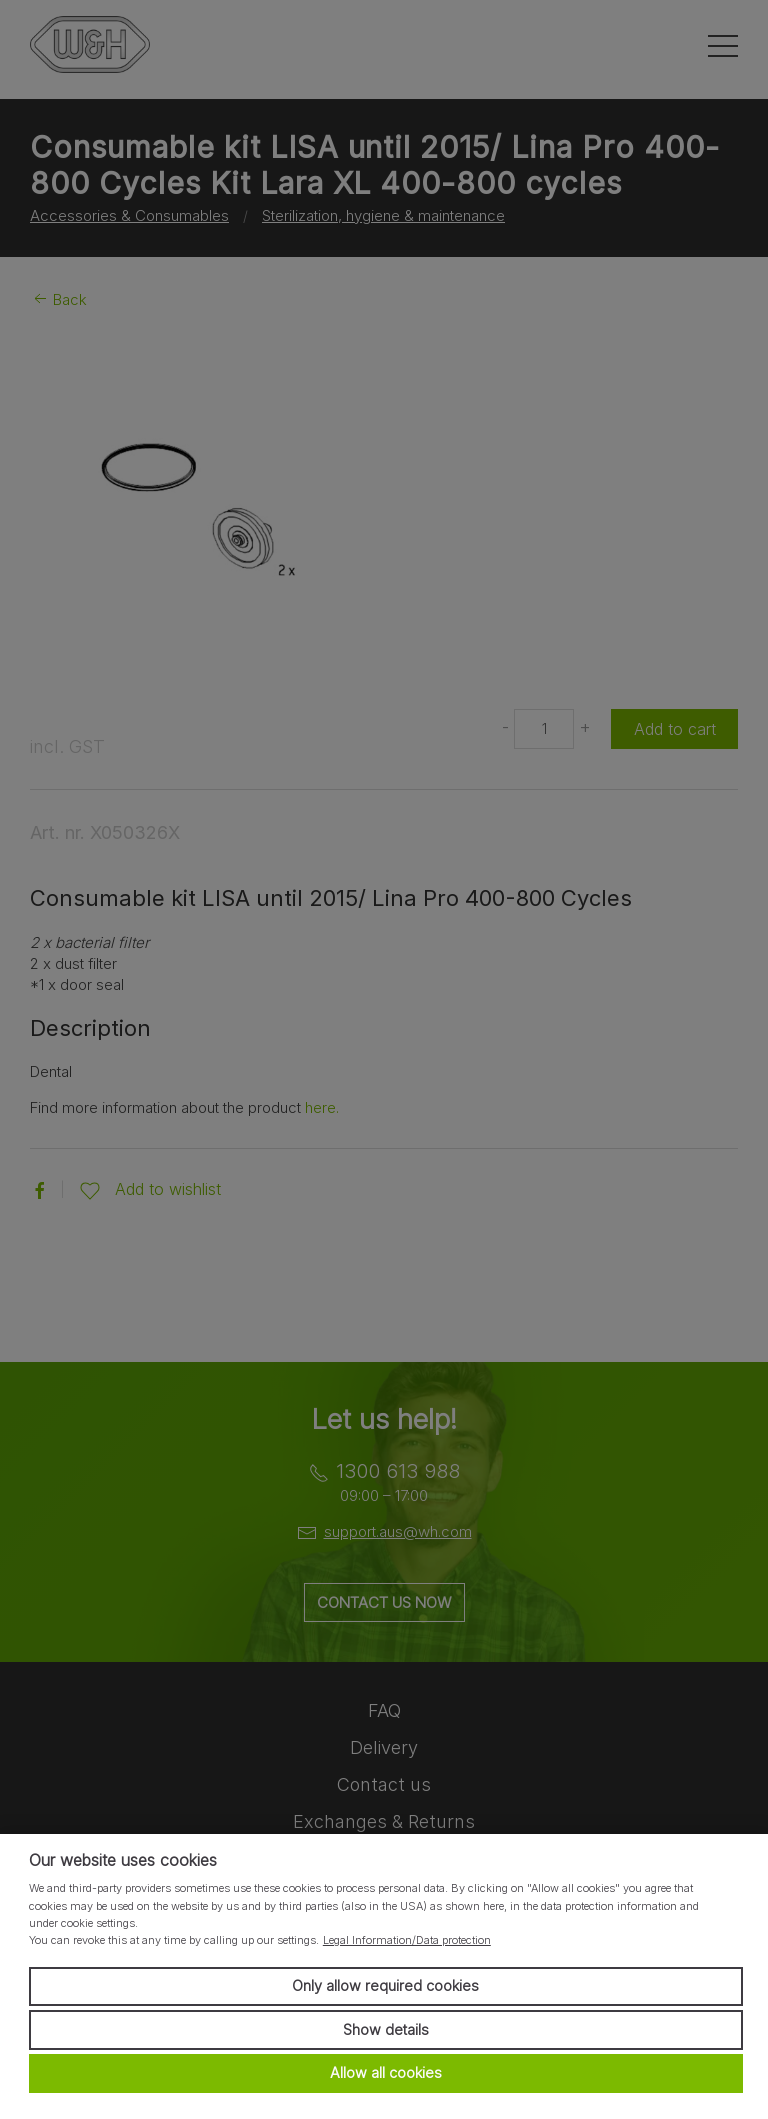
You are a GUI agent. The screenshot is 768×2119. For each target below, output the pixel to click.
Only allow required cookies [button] (385, 1985)
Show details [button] (386, 2029)
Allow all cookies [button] (386, 2072)
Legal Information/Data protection (407, 1940)
